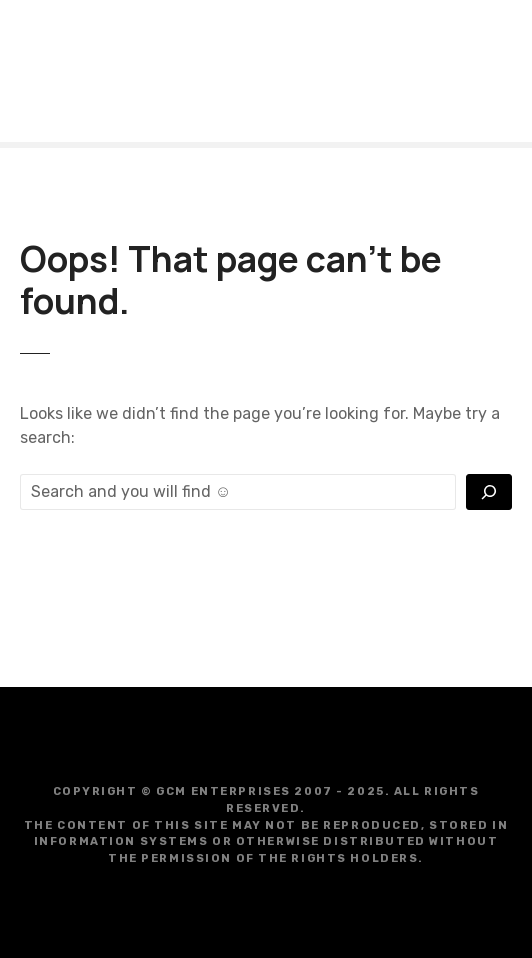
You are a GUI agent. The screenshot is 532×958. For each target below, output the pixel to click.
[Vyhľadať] (489, 492)
